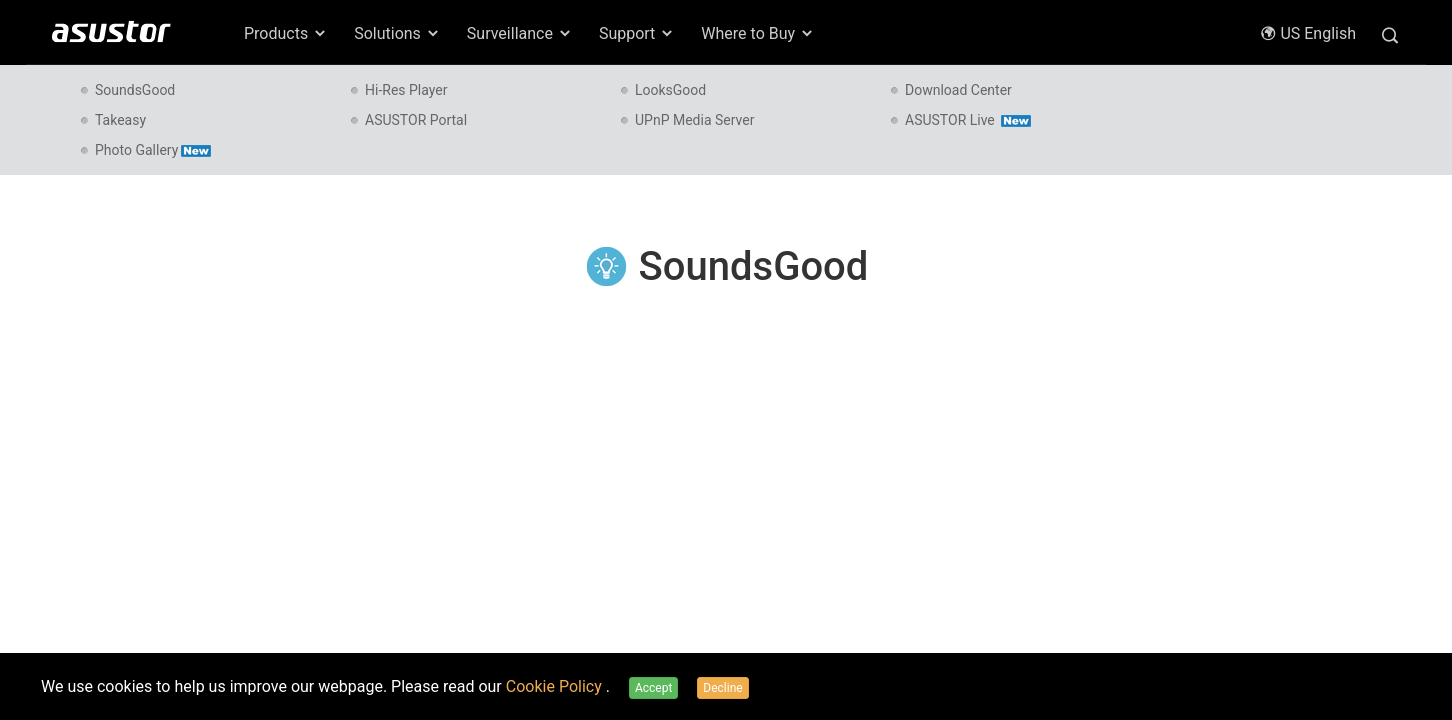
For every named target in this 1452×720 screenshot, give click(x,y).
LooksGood (670, 90)
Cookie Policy (556, 686)
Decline (722, 688)
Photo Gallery (153, 150)
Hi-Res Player (406, 90)
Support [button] (637, 33)
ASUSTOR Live (968, 120)
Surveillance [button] (520, 33)
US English (1308, 33)
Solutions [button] (397, 33)
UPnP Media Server (694, 120)
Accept (653, 688)
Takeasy (120, 120)
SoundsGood (135, 90)
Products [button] (286, 33)
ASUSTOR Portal (416, 120)
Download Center (958, 90)
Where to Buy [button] (758, 33)
